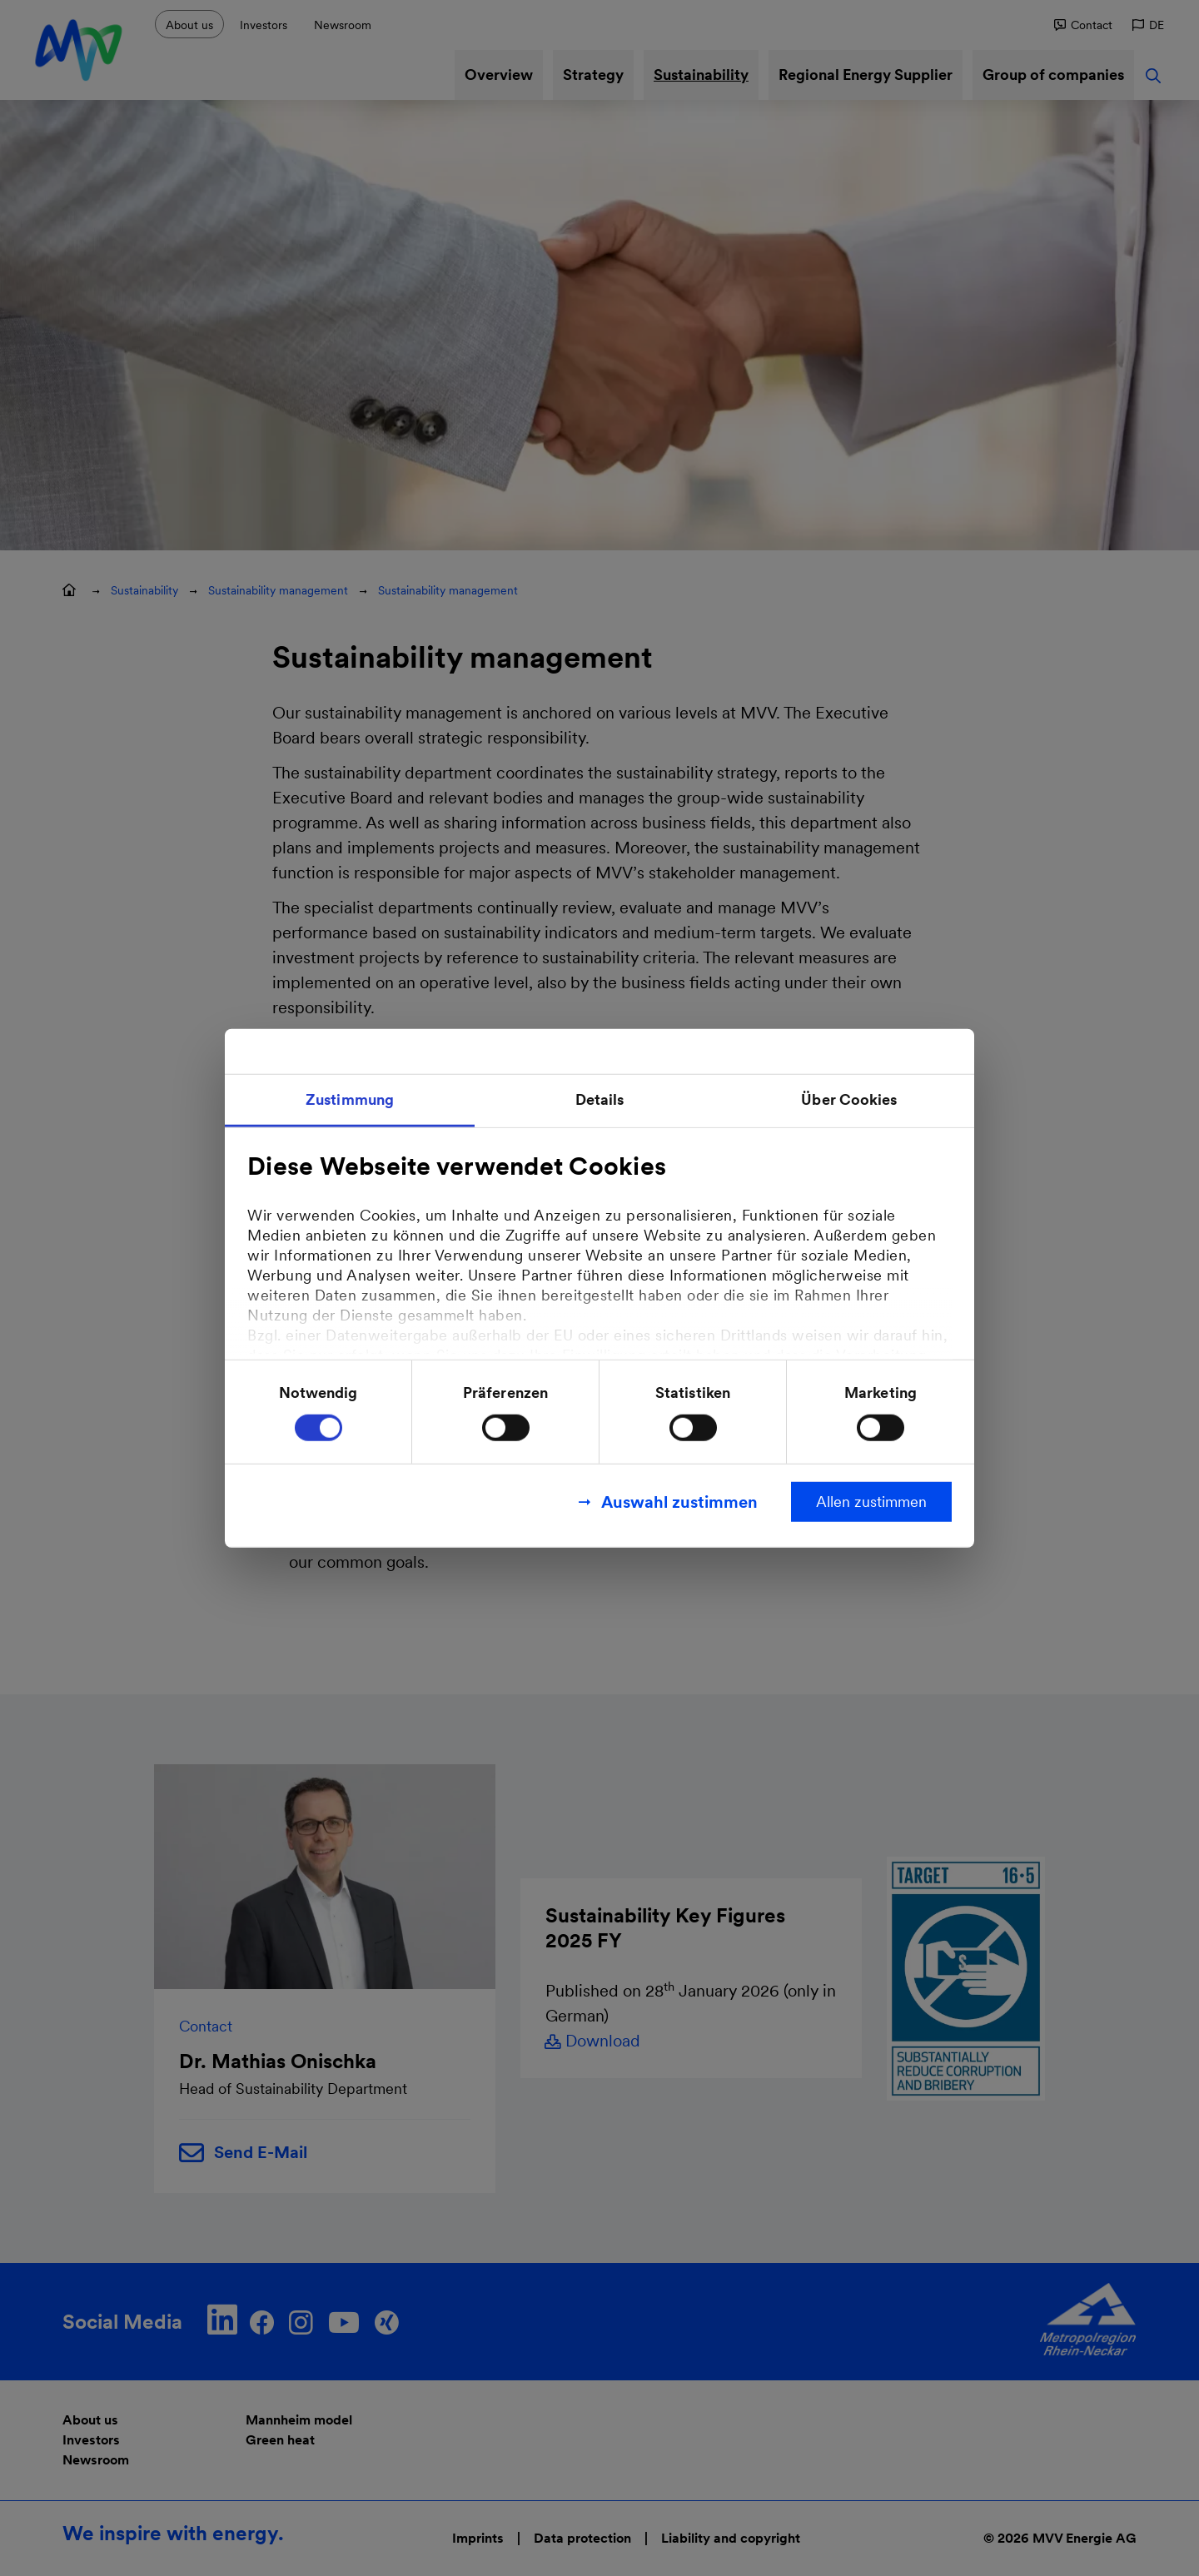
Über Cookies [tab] (849, 1099)
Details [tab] (599, 1099)
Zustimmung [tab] (350, 1099)
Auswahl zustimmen (679, 1501)
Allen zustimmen (871, 1500)
